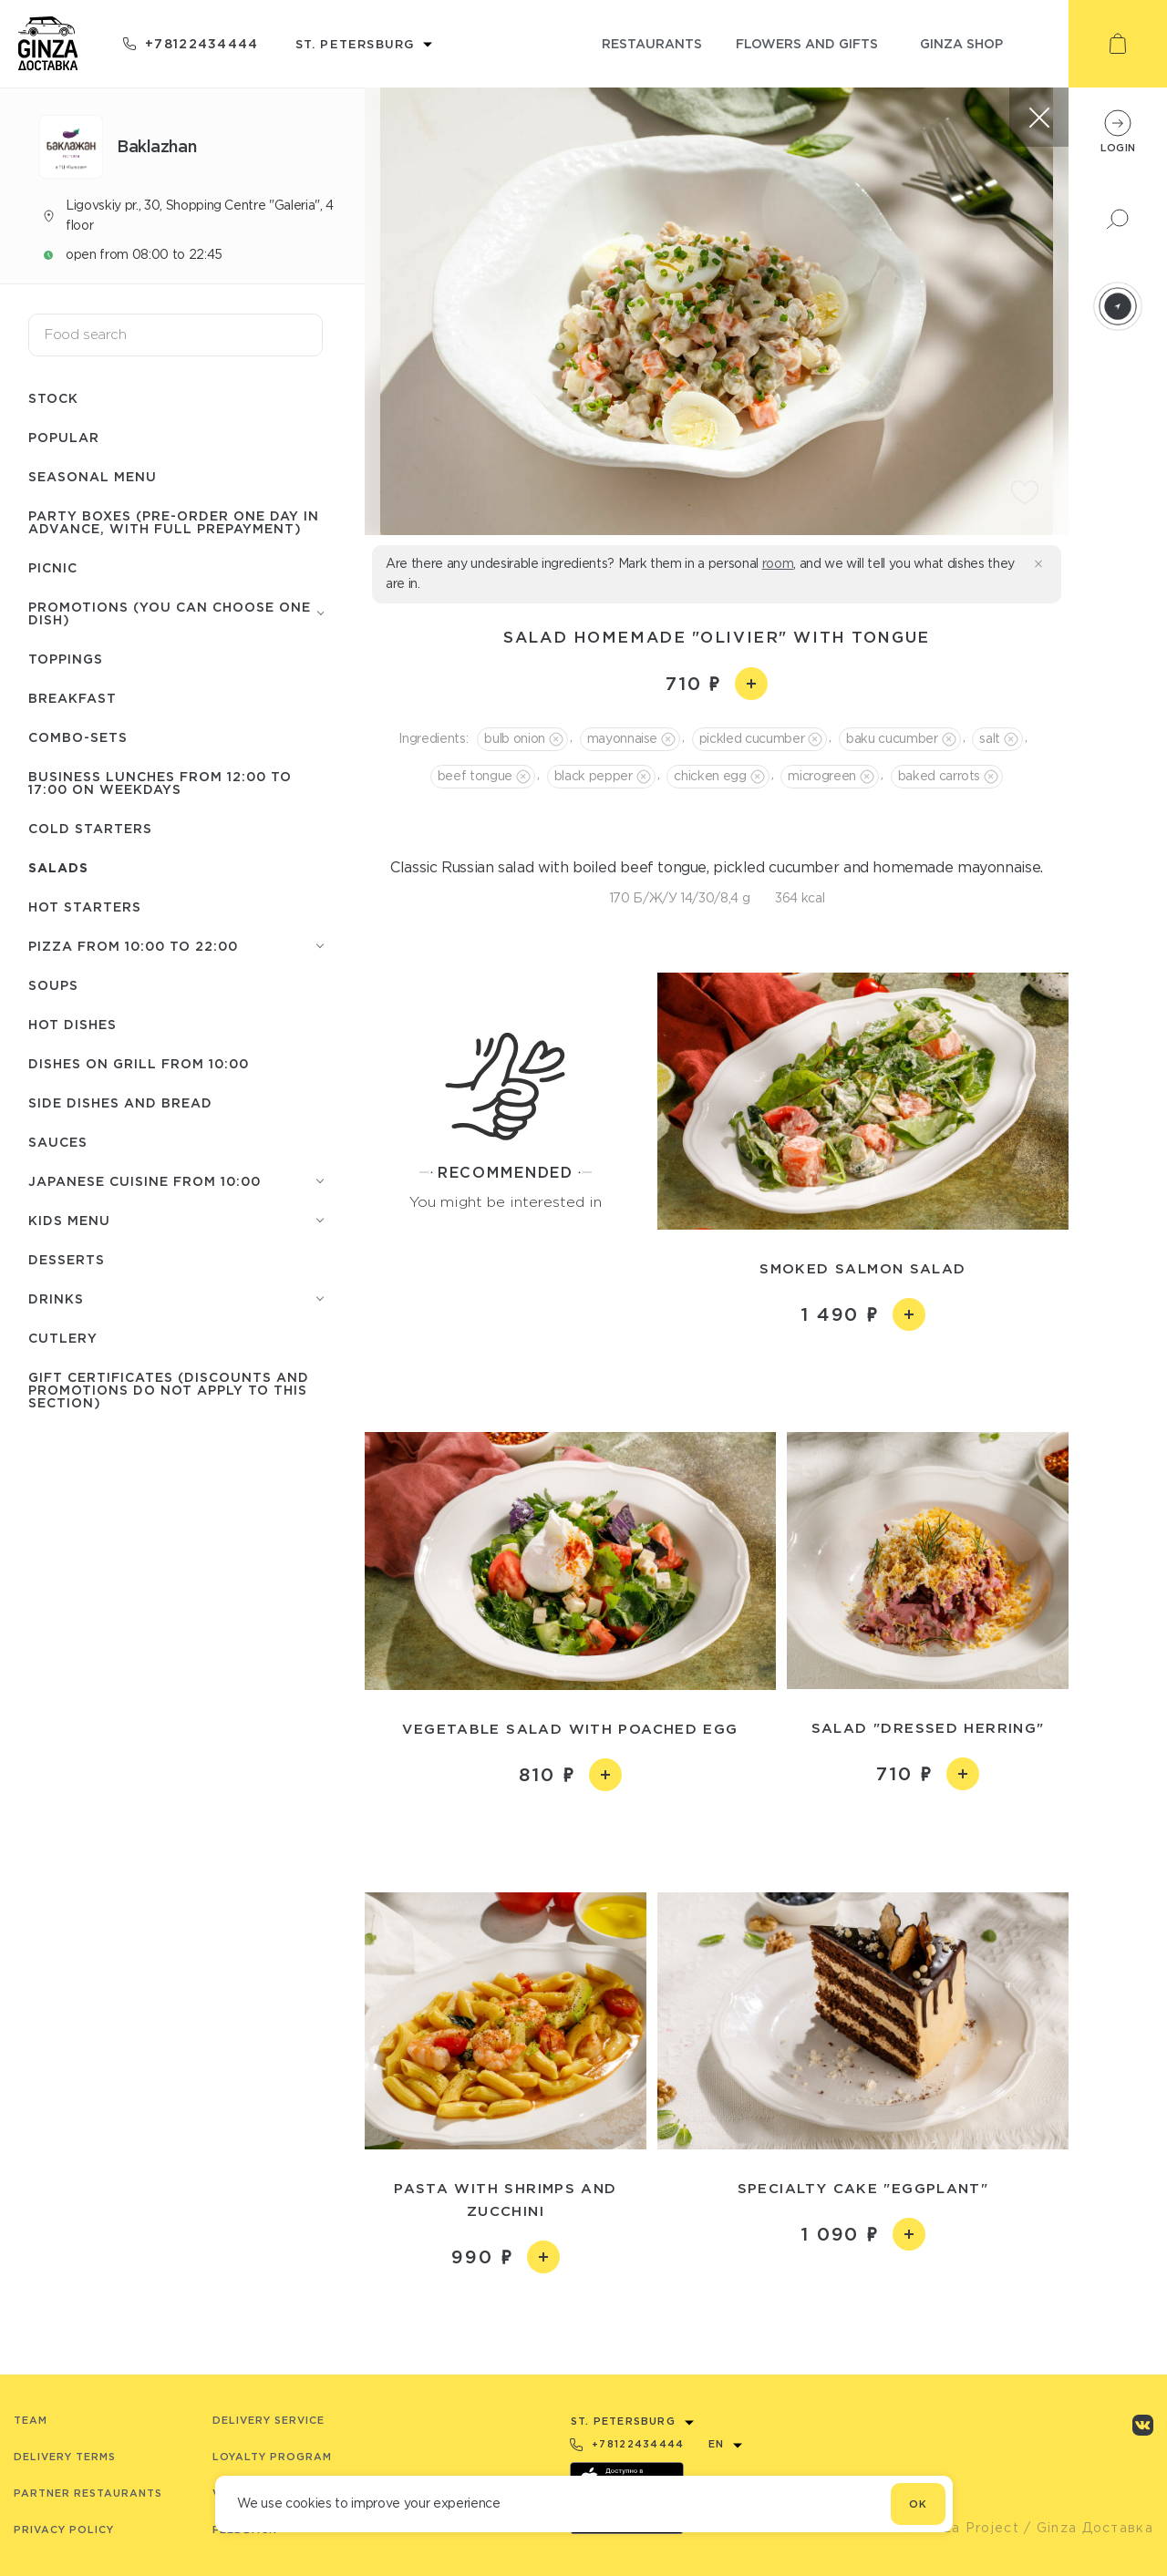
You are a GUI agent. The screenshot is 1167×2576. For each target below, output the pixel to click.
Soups (53, 985)
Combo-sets (78, 737)
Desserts (66, 1259)
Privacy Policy (64, 2529)
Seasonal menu (92, 476)
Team (30, 2420)
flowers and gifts (807, 43)
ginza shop (961, 43)
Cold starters (90, 828)
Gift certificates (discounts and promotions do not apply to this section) (168, 1389)
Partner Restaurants (88, 2493)
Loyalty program (272, 2456)
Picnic (52, 567)
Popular (63, 437)
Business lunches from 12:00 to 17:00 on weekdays (160, 782)
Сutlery (63, 1338)
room (778, 563)
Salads (58, 867)
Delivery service (268, 2420)
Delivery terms (65, 2456)
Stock (53, 398)
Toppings (65, 658)
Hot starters (84, 906)
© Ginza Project (961, 2527)
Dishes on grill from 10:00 (138, 1063)
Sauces (58, 1142)
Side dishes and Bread (120, 1102)
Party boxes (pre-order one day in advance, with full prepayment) (173, 522)
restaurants (652, 43)
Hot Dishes (72, 1024)
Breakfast (72, 698)
